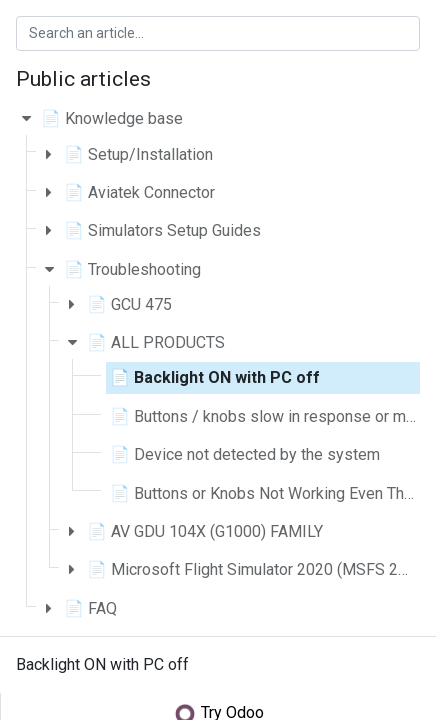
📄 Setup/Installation (138, 154)
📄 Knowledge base (112, 118)
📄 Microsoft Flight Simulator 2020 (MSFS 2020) (258, 569)
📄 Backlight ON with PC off (215, 377)
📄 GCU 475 (129, 304)
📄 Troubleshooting (132, 269)
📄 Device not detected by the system (245, 454)
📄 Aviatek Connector (139, 192)
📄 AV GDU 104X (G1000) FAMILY (205, 531)
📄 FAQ (90, 608)
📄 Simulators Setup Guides (162, 230)
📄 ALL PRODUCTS (156, 342)
